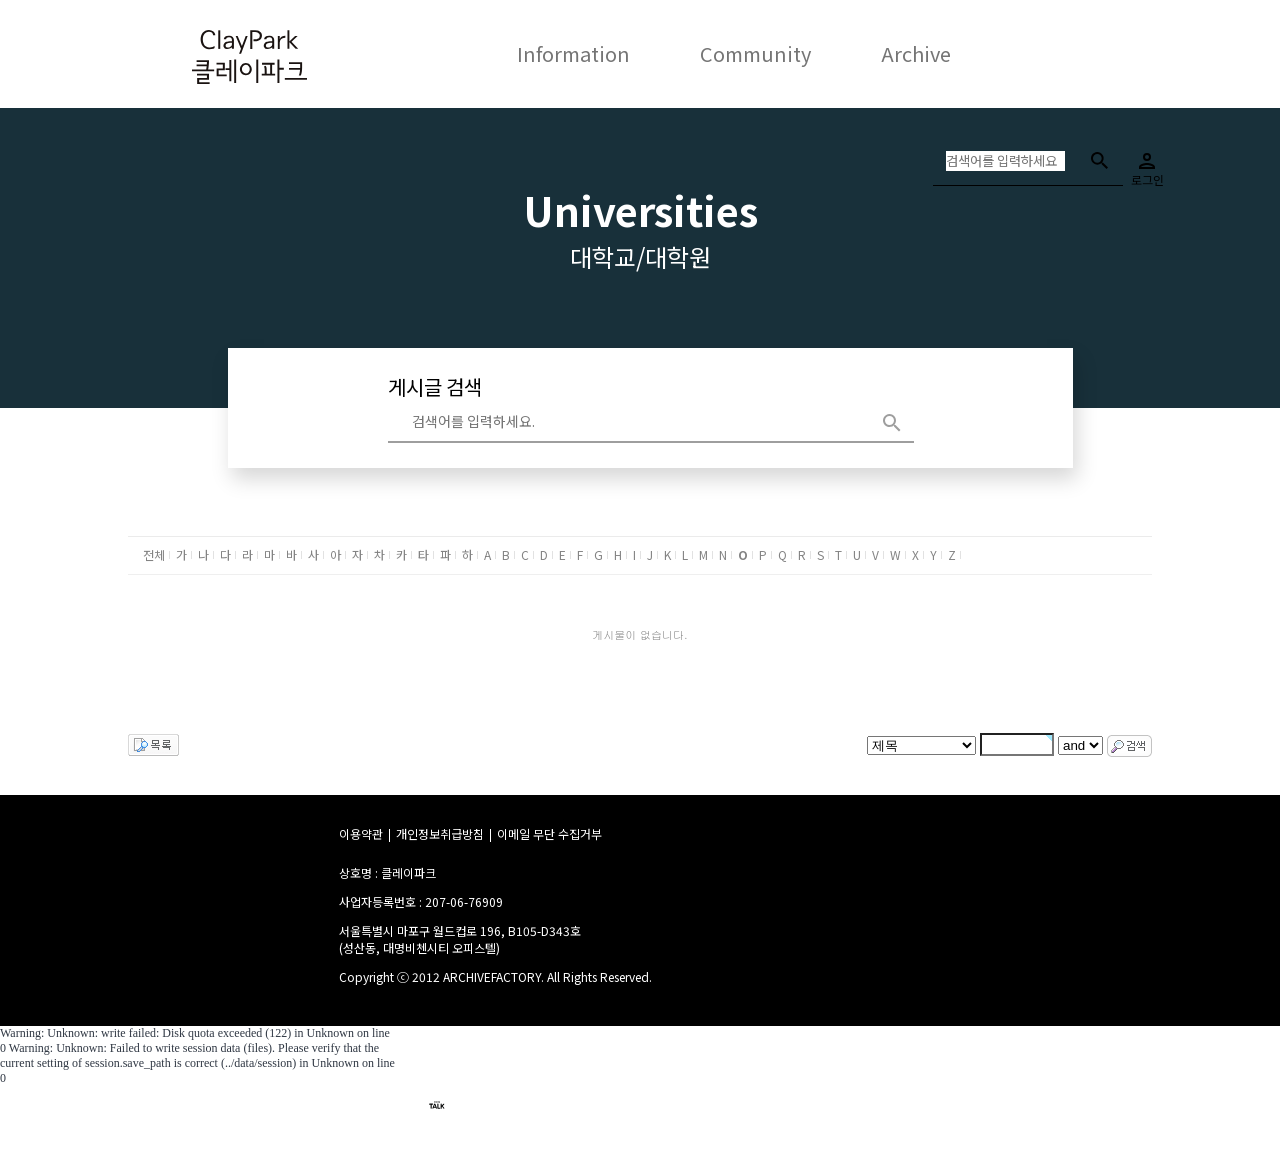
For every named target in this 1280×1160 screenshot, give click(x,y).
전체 (154, 554)
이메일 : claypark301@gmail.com (586, 1128)
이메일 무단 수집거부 (549, 833)
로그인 (1147, 162)
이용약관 (361, 833)
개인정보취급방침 (440, 833)
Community (755, 53)
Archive (916, 53)
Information (573, 53)
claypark (492, 1104)
